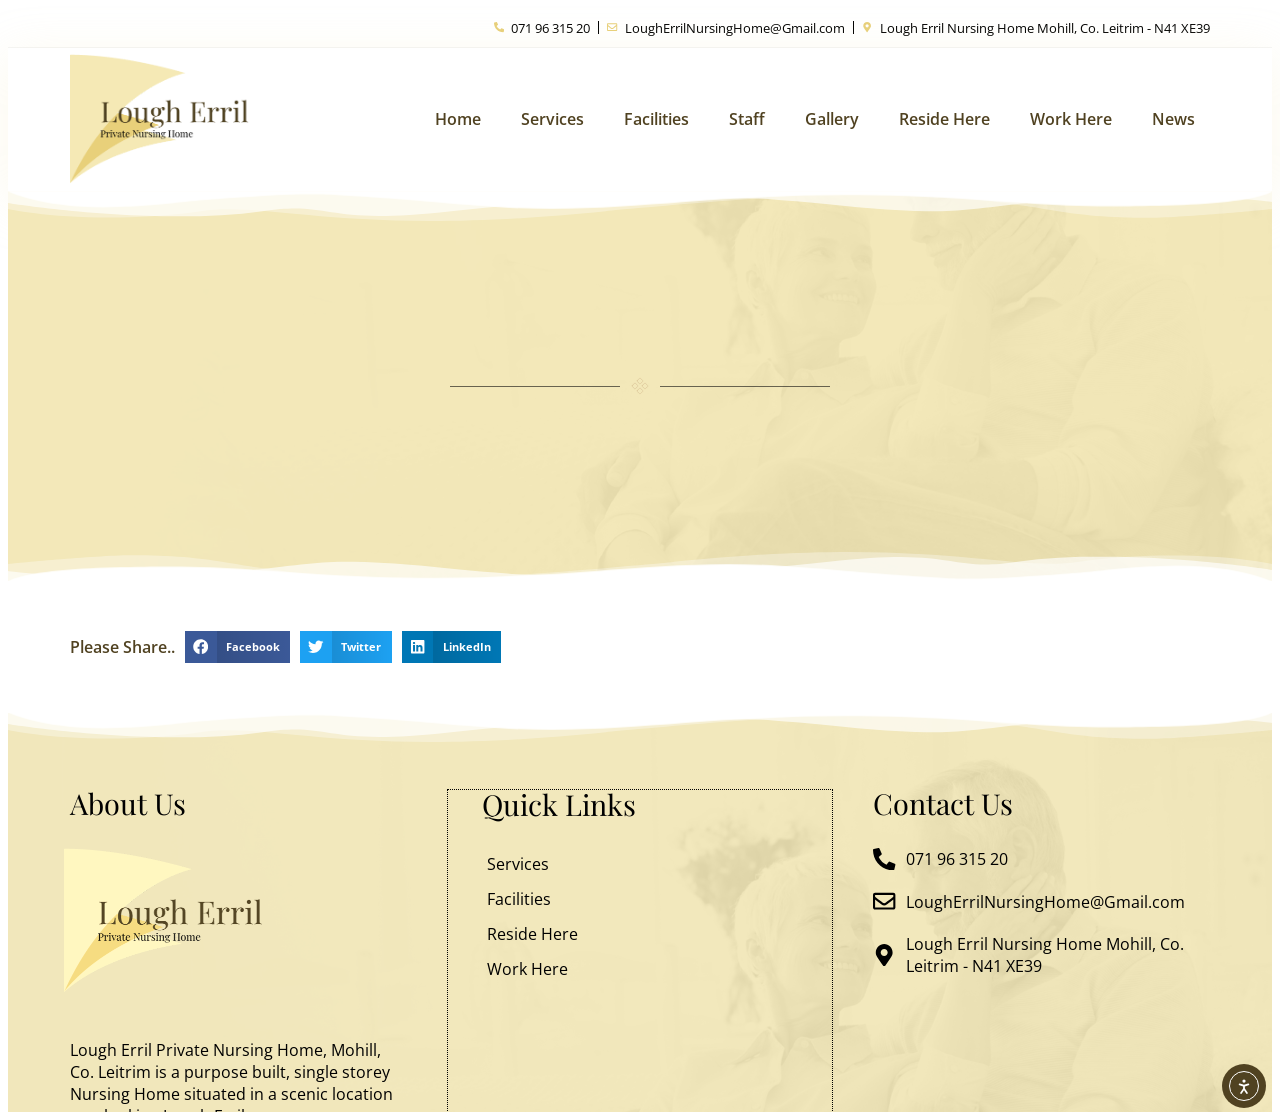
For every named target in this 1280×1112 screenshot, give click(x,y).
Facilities (656, 119)
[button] (237, 647)
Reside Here (944, 119)
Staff (747, 119)
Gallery (832, 119)
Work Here (1071, 119)
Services (552, 119)
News (1173, 119)
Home (458, 119)
